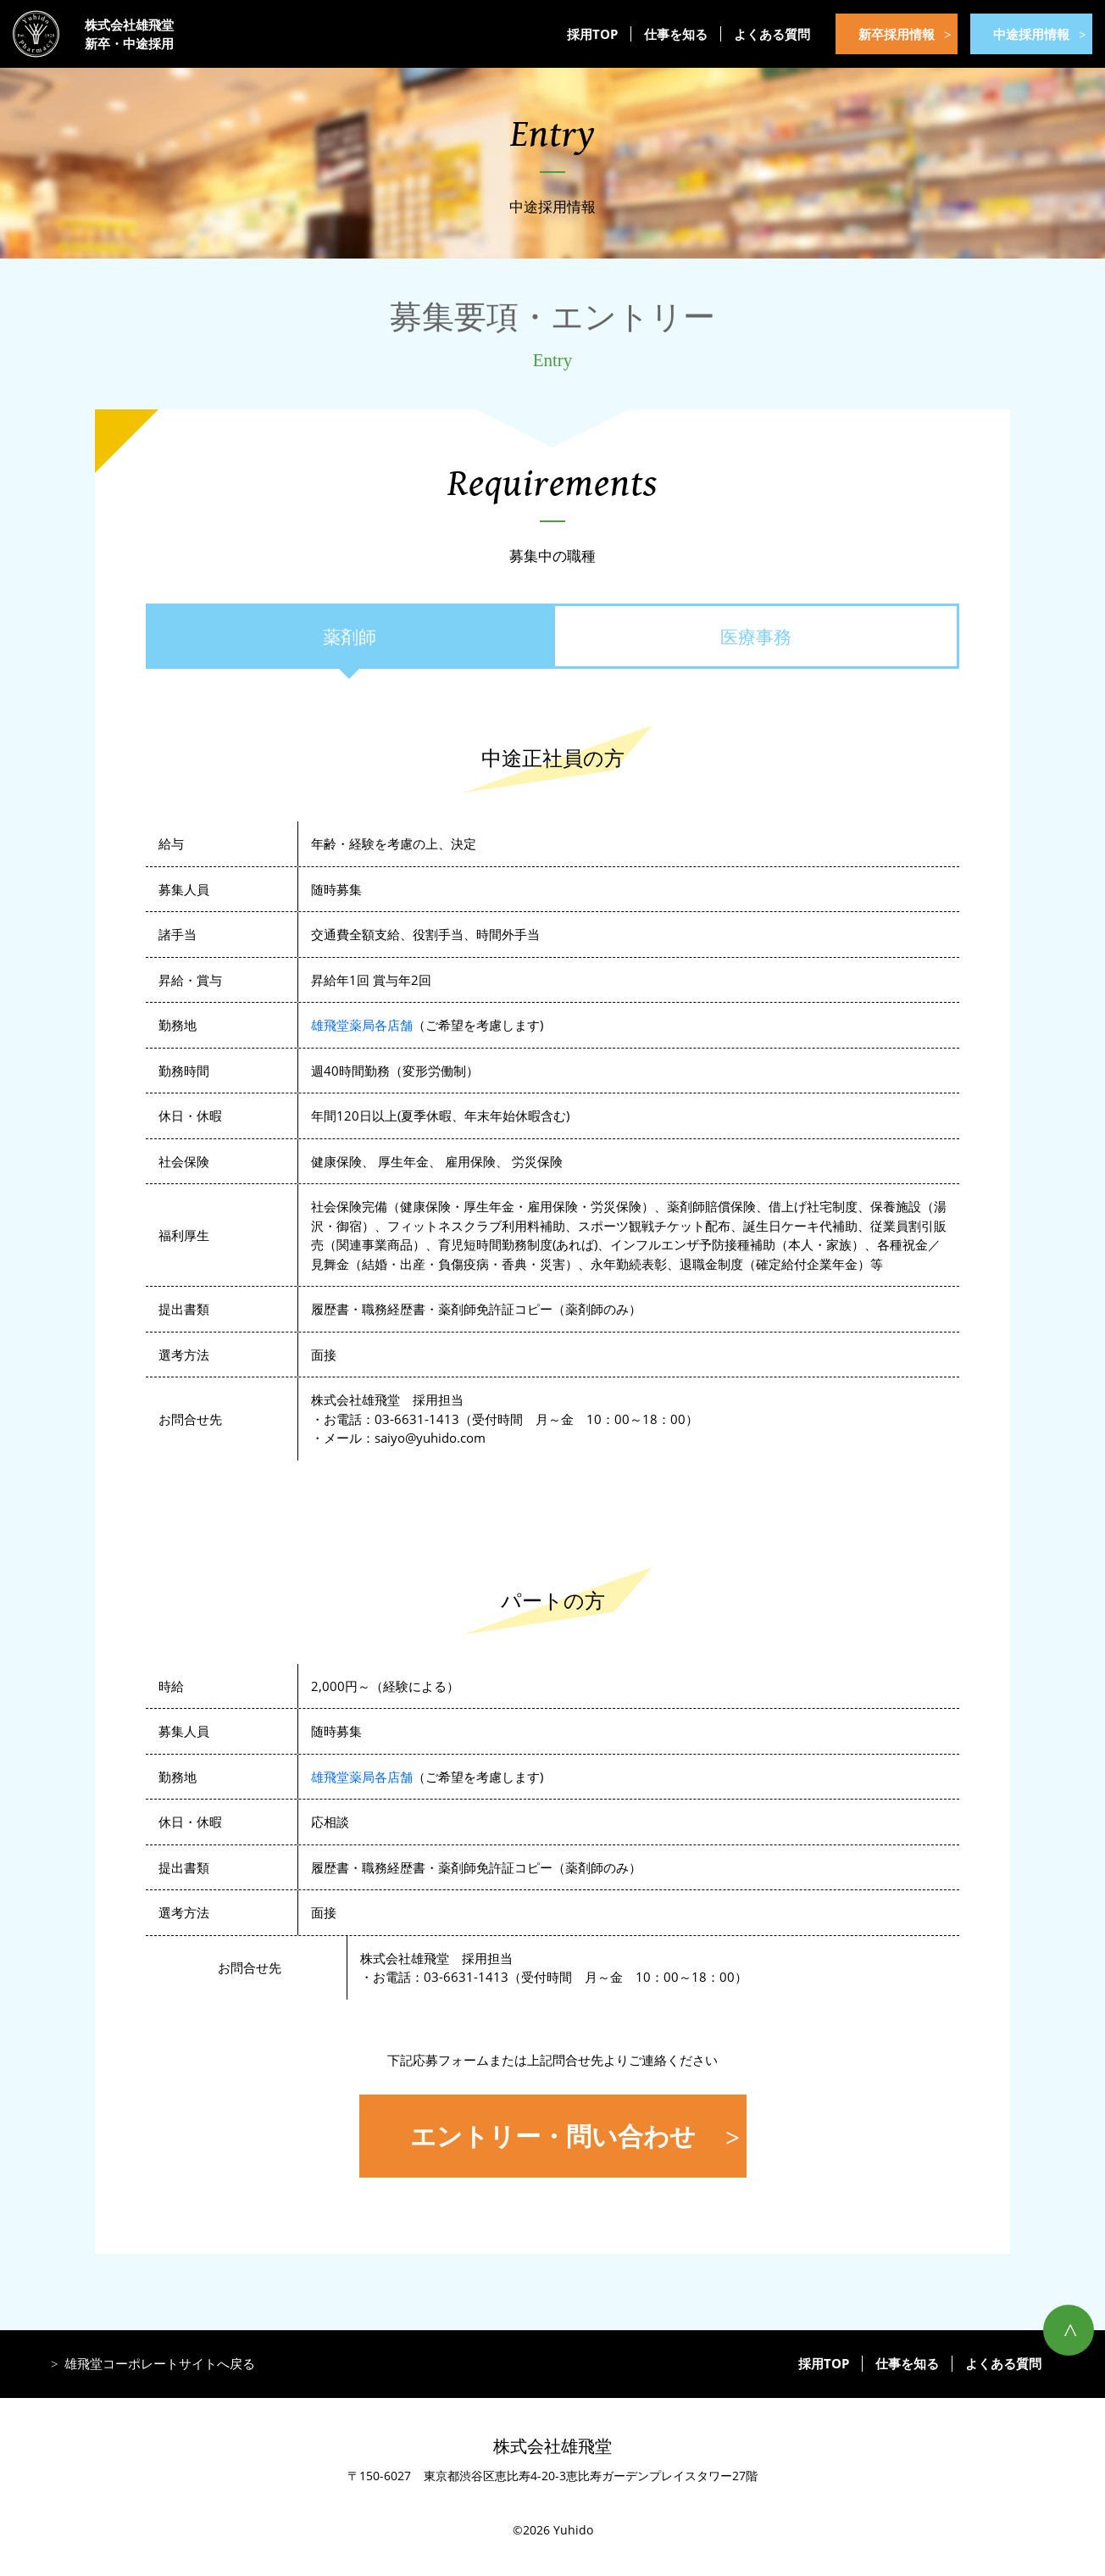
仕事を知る (676, 33)
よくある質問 (772, 33)
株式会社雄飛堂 (552, 2445)
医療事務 (755, 636)
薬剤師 (349, 636)
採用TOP (592, 33)
